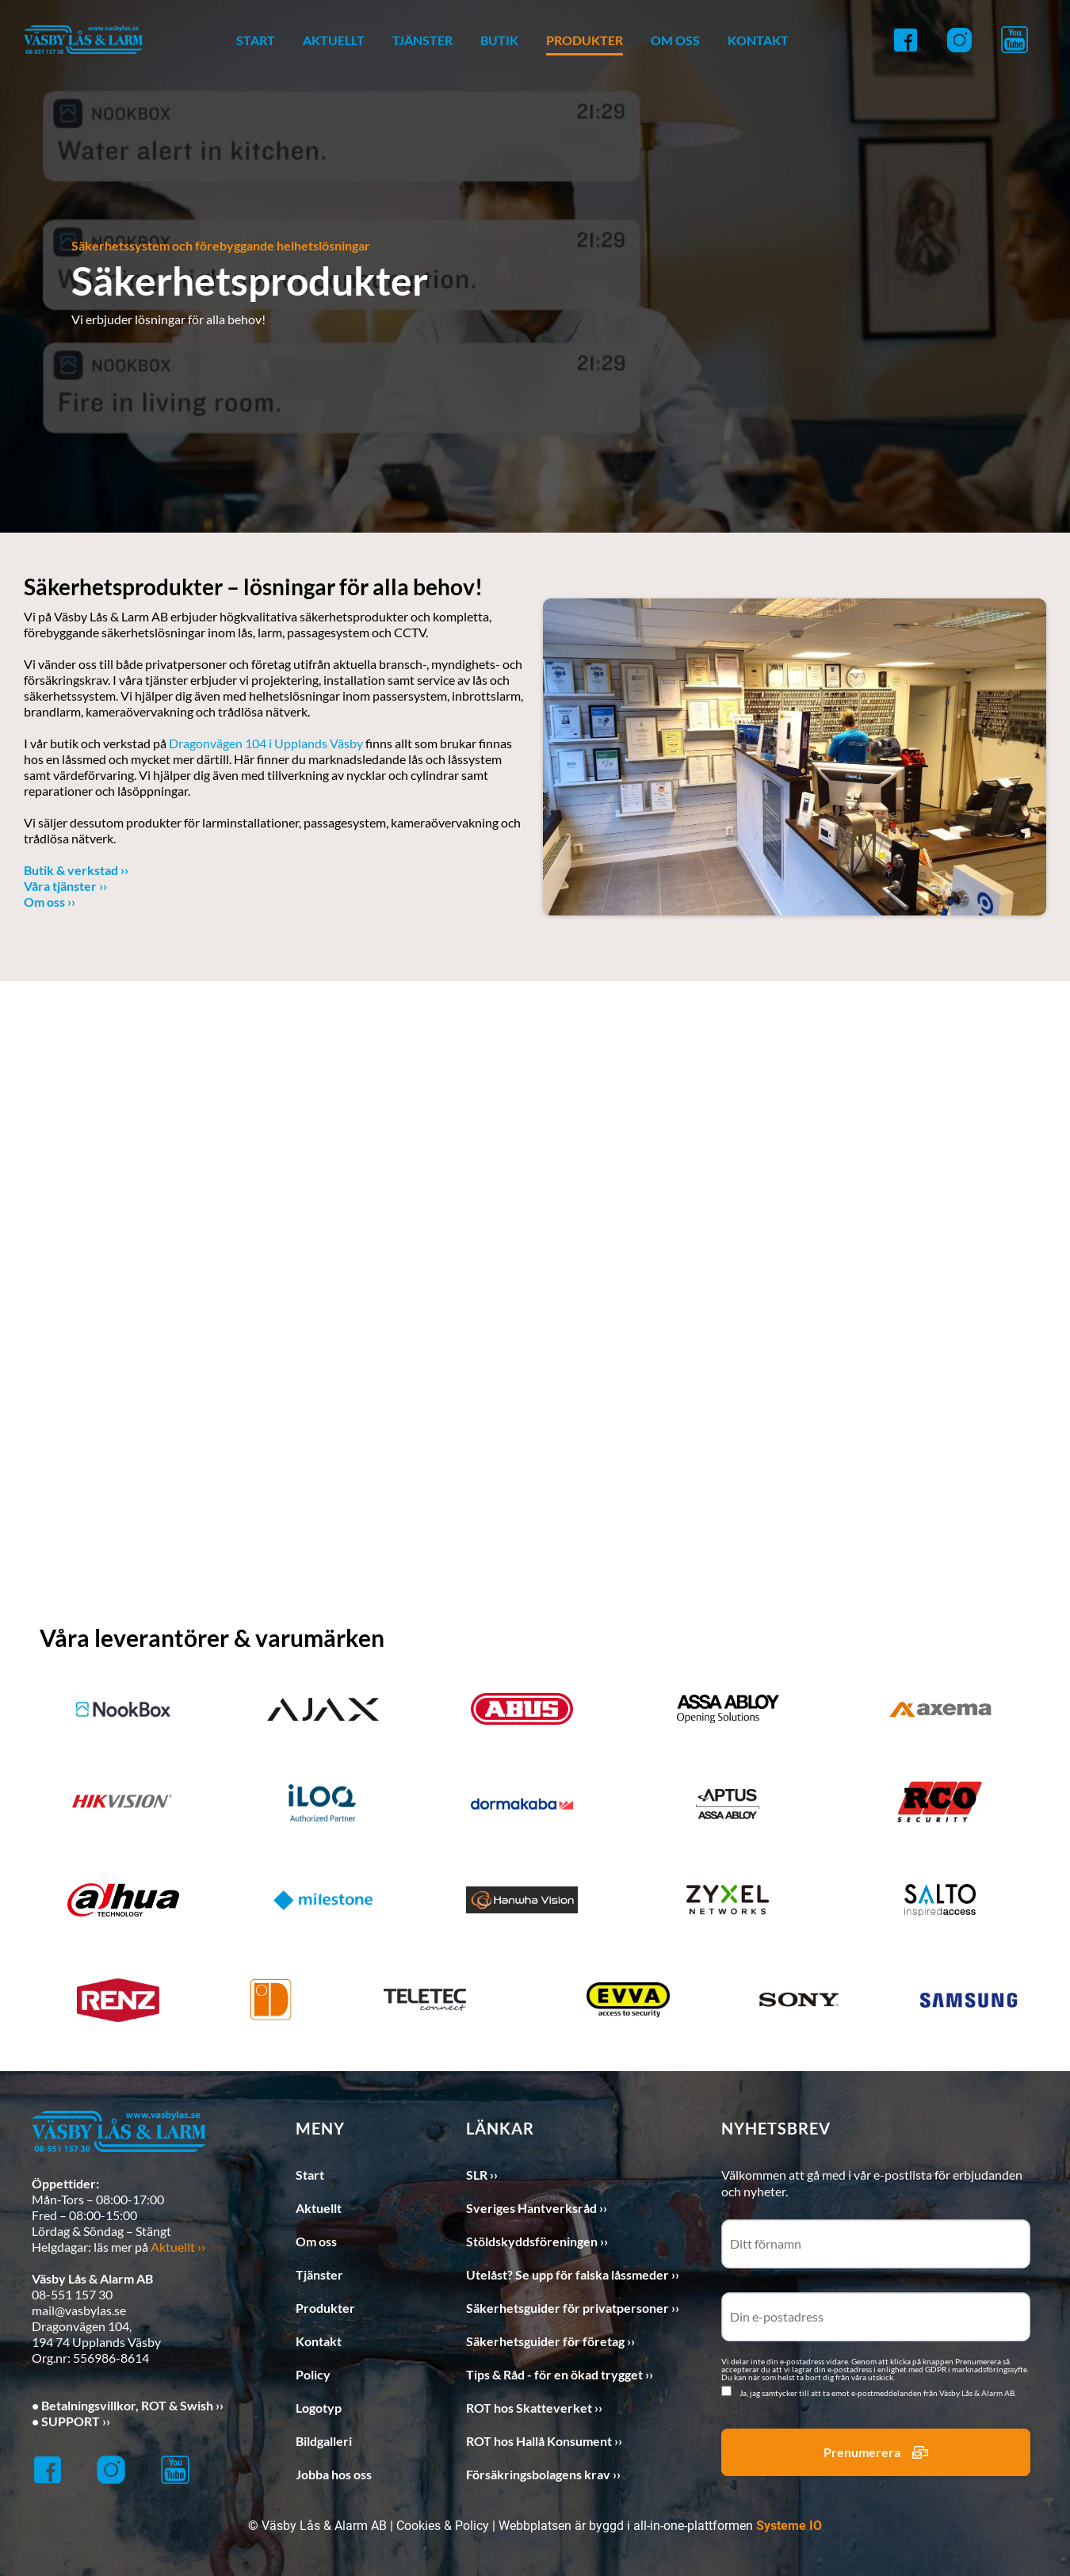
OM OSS (675, 40)
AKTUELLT (334, 40)
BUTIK (499, 40)
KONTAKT (758, 40)
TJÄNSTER (422, 40)
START (255, 40)
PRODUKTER (584, 40)
